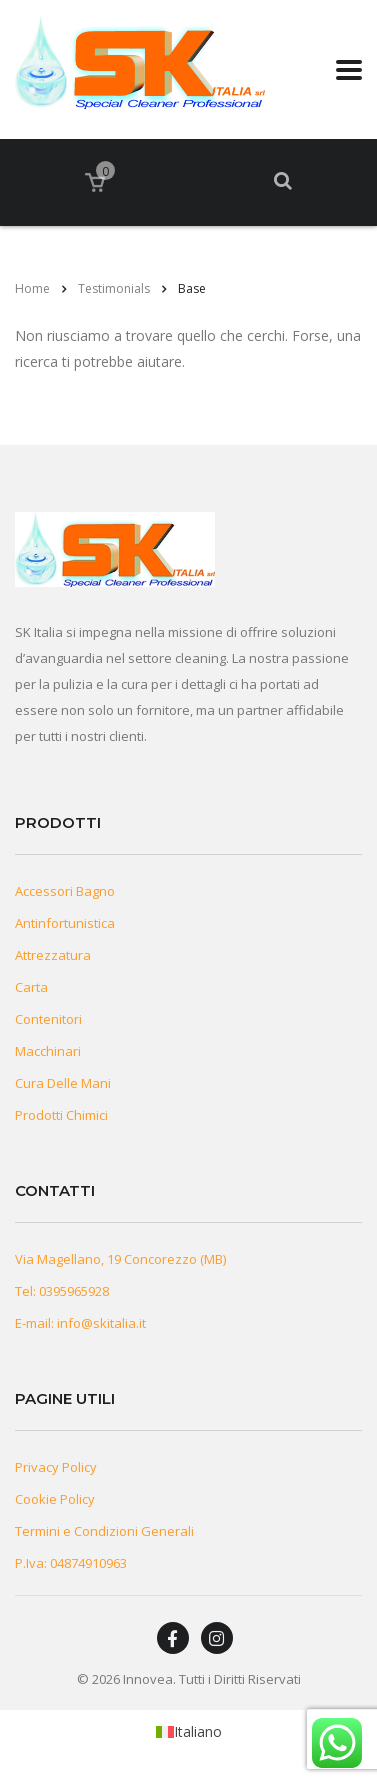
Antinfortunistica (65, 923)
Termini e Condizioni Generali (104, 1531)
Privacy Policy (56, 1467)
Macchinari (48, 1051)
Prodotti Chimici (61, 1115)
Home (32, 288)
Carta (31, 987)
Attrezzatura (53, 955)
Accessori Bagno (65, 891)
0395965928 (74, 1291)
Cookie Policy (55, 1499)
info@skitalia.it (101, 1323)
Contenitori (48, 1019)
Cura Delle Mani (63, 1083)
